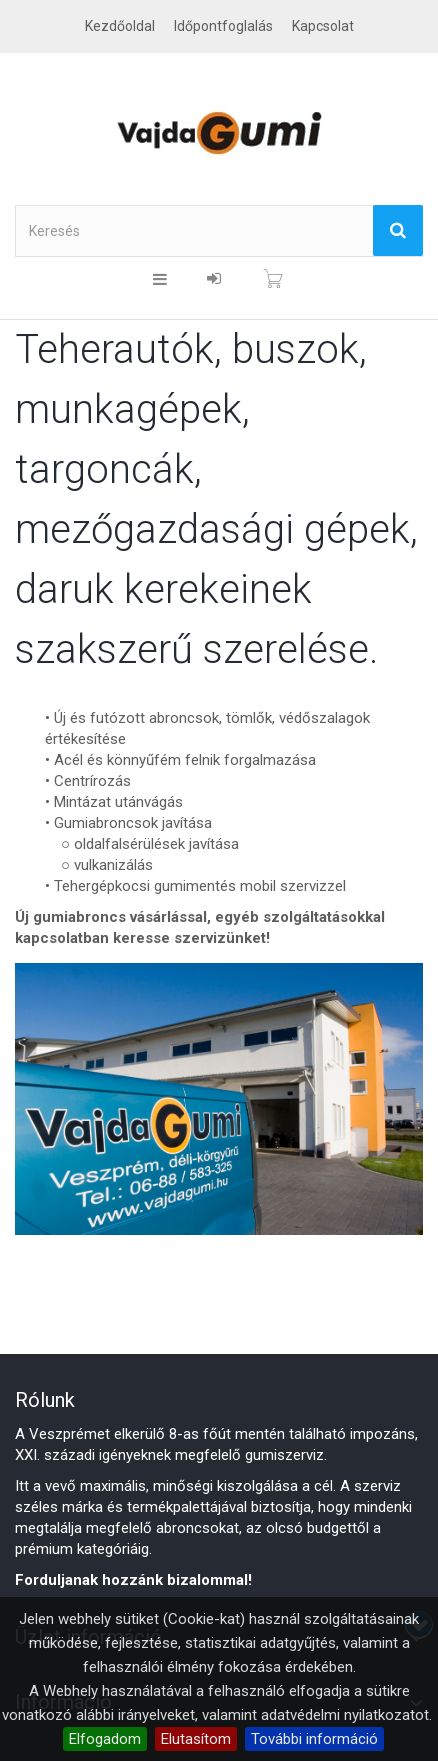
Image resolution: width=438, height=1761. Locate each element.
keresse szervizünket (189, 938)
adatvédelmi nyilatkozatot (345, 1715)
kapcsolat (323, 26)
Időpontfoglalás (223, 26)
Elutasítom (196, 1739)
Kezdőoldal (120, 26)
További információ (314, 1739)
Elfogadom (105, 1739)
